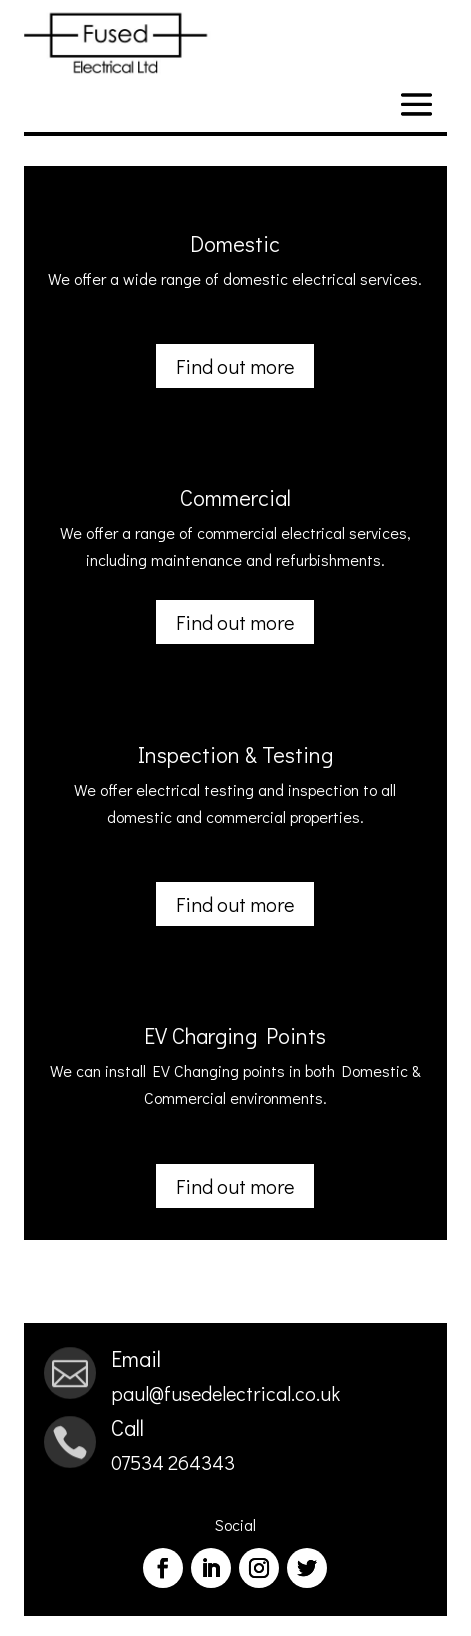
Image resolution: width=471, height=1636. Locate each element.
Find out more (235, 366)
